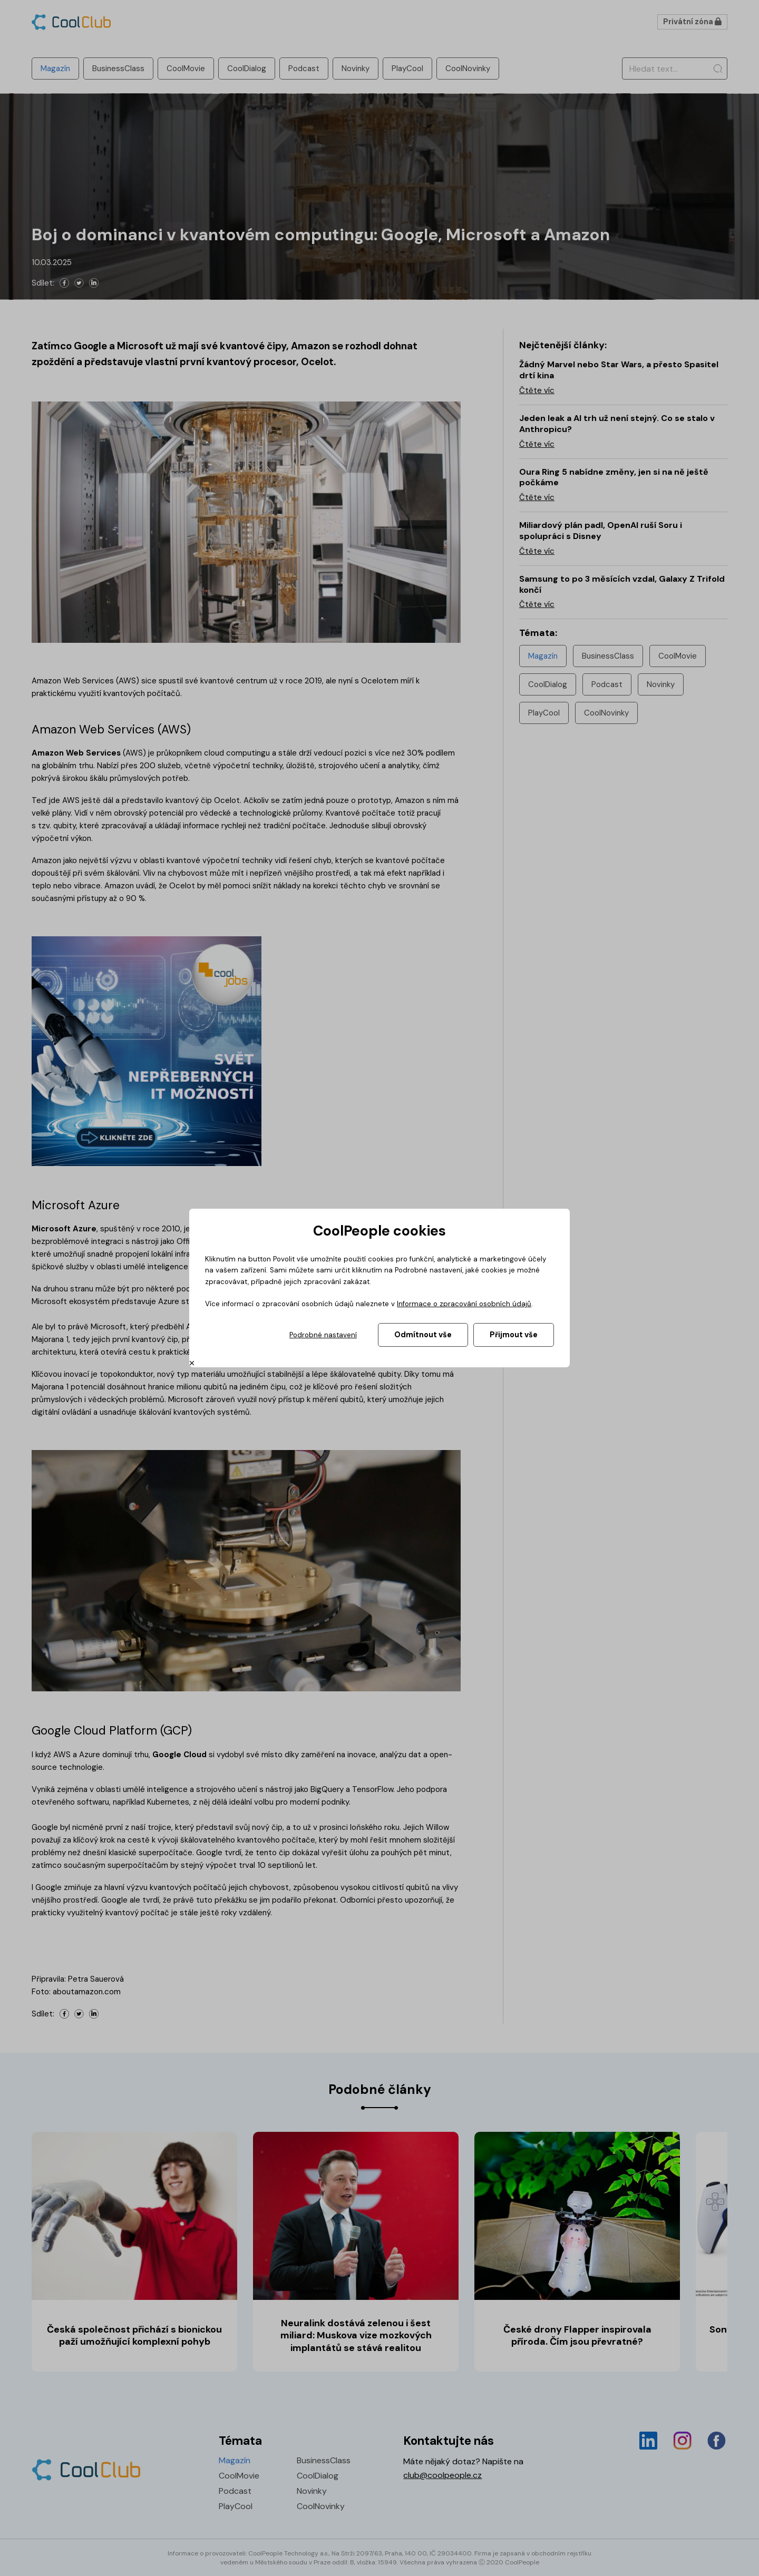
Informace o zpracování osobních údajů (464, 1303)
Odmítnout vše (423, 1334)
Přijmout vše (514, 1334)
